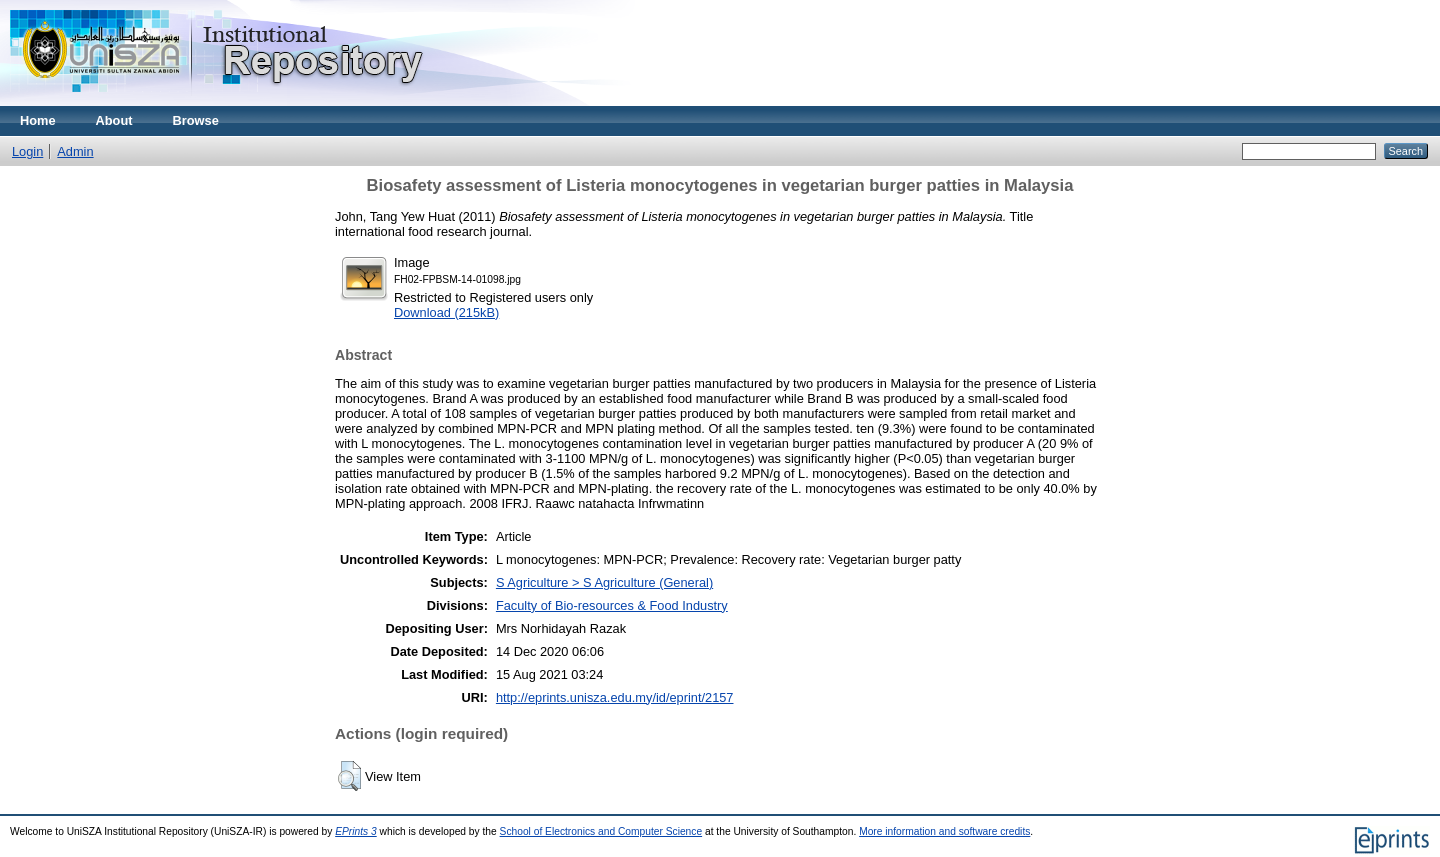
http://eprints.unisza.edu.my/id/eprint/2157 (615, 697)
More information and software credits (944, 831)
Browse (196, 120)
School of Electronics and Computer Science (601, 831)
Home (38, 120)
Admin (75, 151)
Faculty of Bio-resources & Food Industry (612, 605)
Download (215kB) (446, 312)
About (114, 120)
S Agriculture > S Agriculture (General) (604, 582)
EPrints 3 (356, 831)
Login (27, 151)
